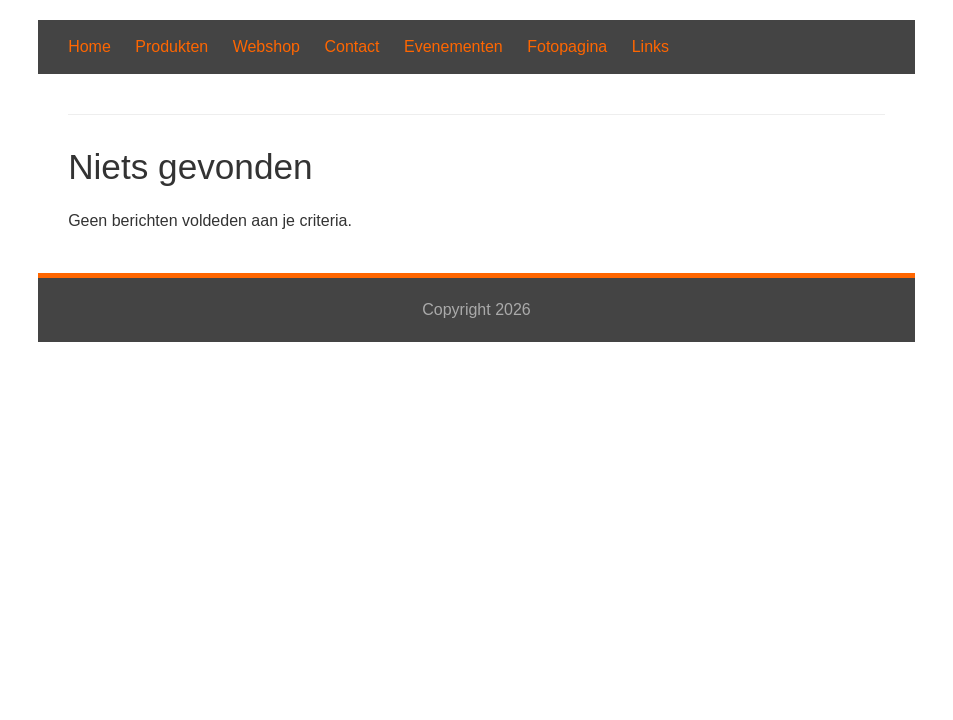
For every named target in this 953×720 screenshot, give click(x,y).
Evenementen (453, 46)
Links (650, 46)
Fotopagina (567, 46)
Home (89, 46)
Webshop (266, 46)
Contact (351, 46)
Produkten (171, 46)
